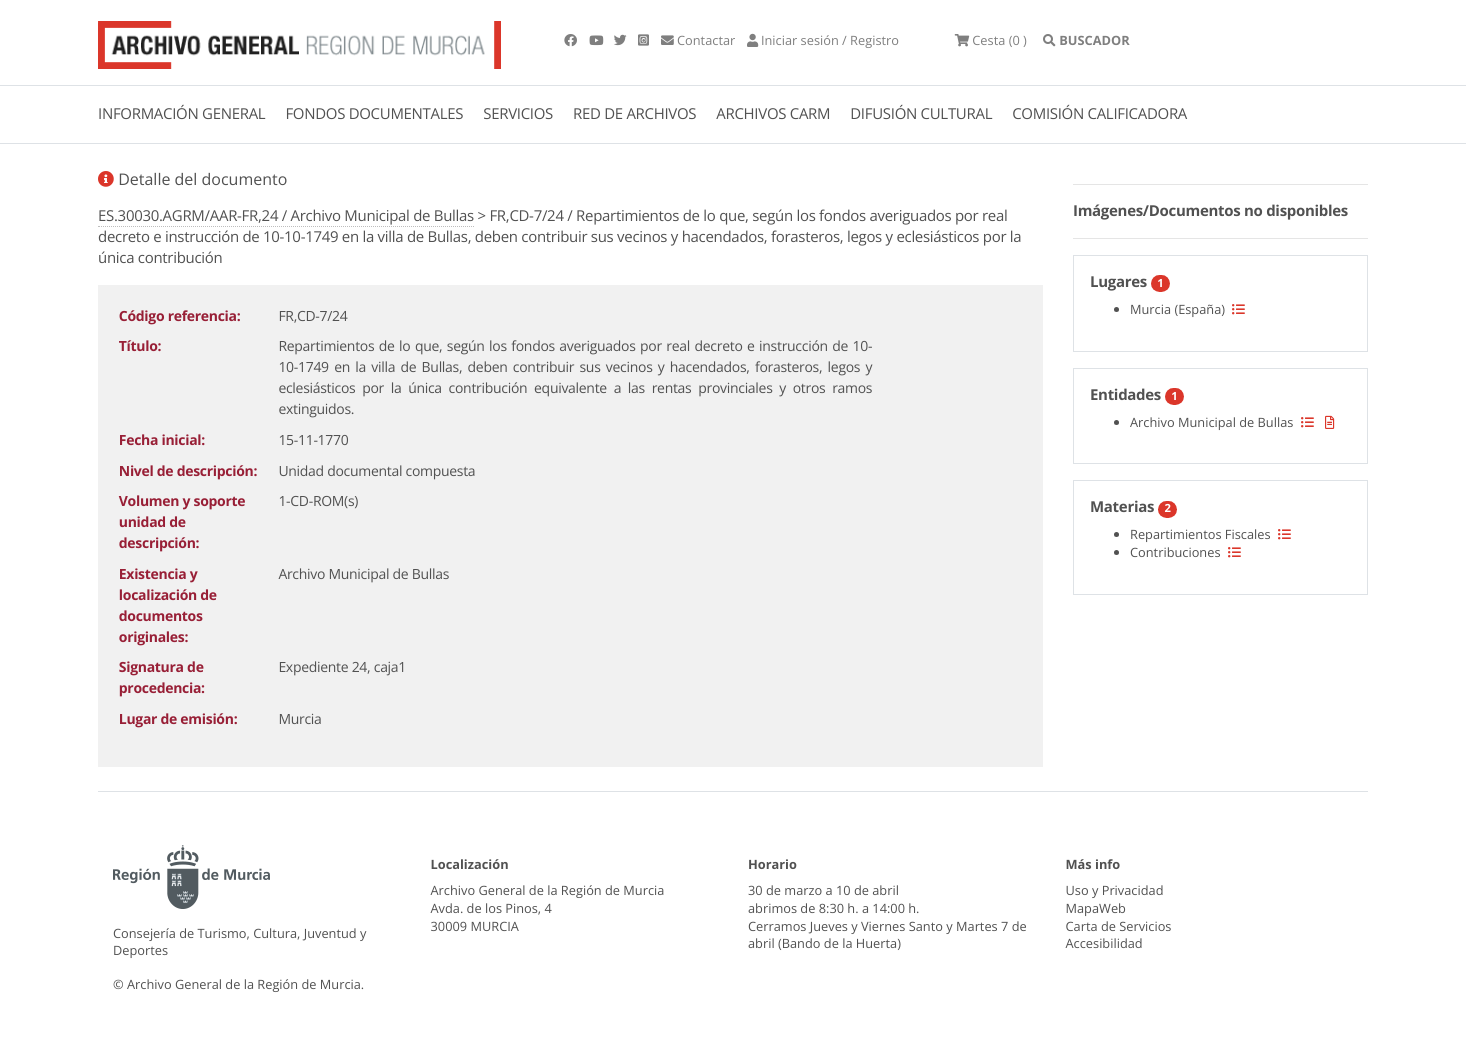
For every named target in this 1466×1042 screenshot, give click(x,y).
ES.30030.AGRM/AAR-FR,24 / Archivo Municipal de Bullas (286, 216)
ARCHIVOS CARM (773, 114)
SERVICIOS (518, 114)
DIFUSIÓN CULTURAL (921, 114)
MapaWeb (1096, 908)
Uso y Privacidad (1115, 890)
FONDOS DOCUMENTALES (374, 114)
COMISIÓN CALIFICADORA (1099, 114)
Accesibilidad (1104, 943)
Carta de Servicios (1119, 926)
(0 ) (991, 40)
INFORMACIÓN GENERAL (181, 114)
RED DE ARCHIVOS (634, 114)
